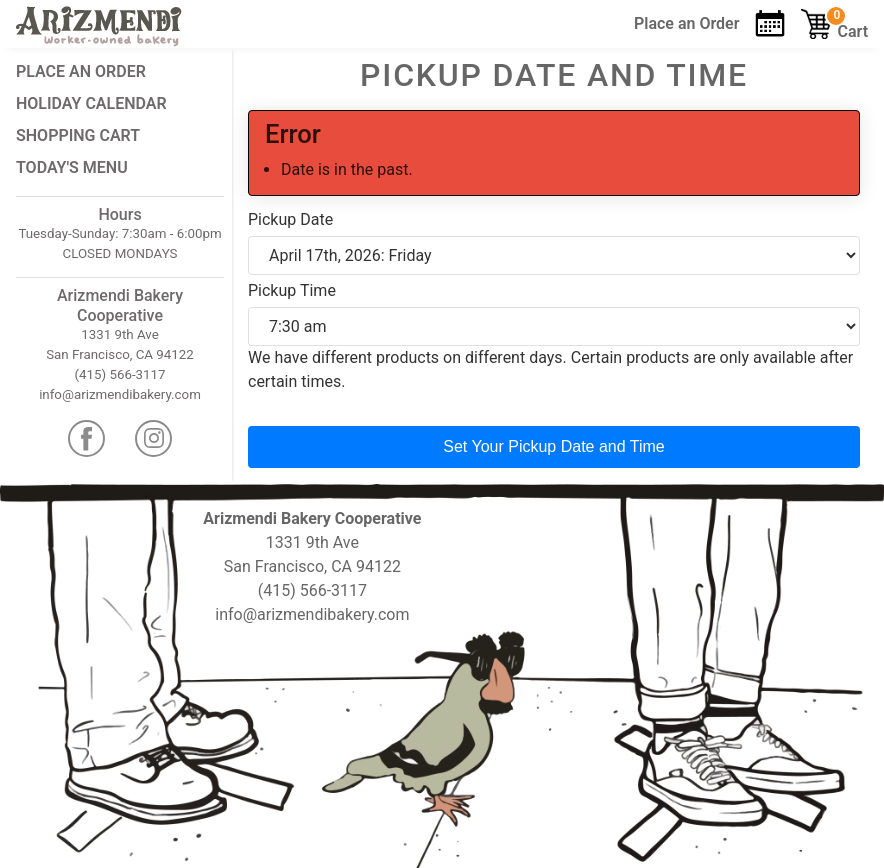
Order (686, 23)
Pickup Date (290, 219)
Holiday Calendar (91, 103)
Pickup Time (292, 290)
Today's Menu (72, 167)
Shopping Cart (78, 135)
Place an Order (81, 71)
